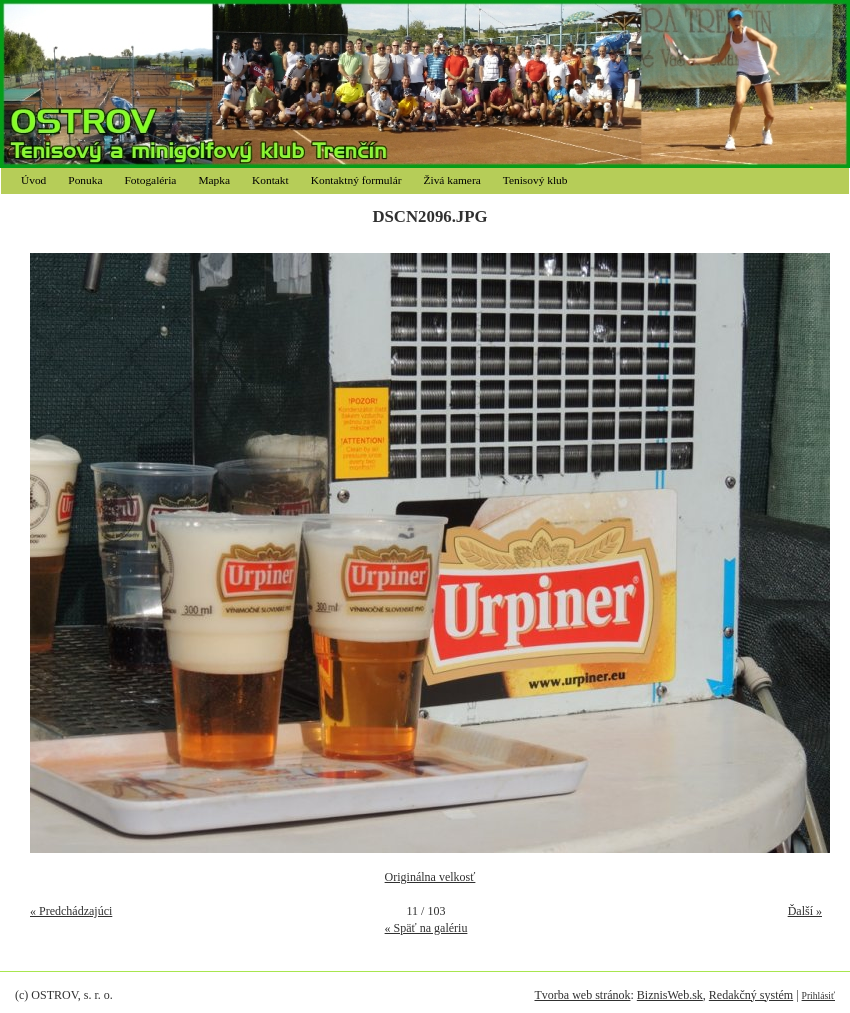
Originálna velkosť (430, 877)
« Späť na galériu (426, 928)
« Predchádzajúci (71, 911)
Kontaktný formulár (356, 180)
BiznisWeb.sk (670, 995)
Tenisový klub (535, 180)
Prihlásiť (818, 995)
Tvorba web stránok (582, 995)
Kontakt (270, 180)
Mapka (214, 180)
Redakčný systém (751, 995)
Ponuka (85, 180)
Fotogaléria (151, 180)
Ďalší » (805, 911)
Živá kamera (452, 180)
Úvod (33, 180)
